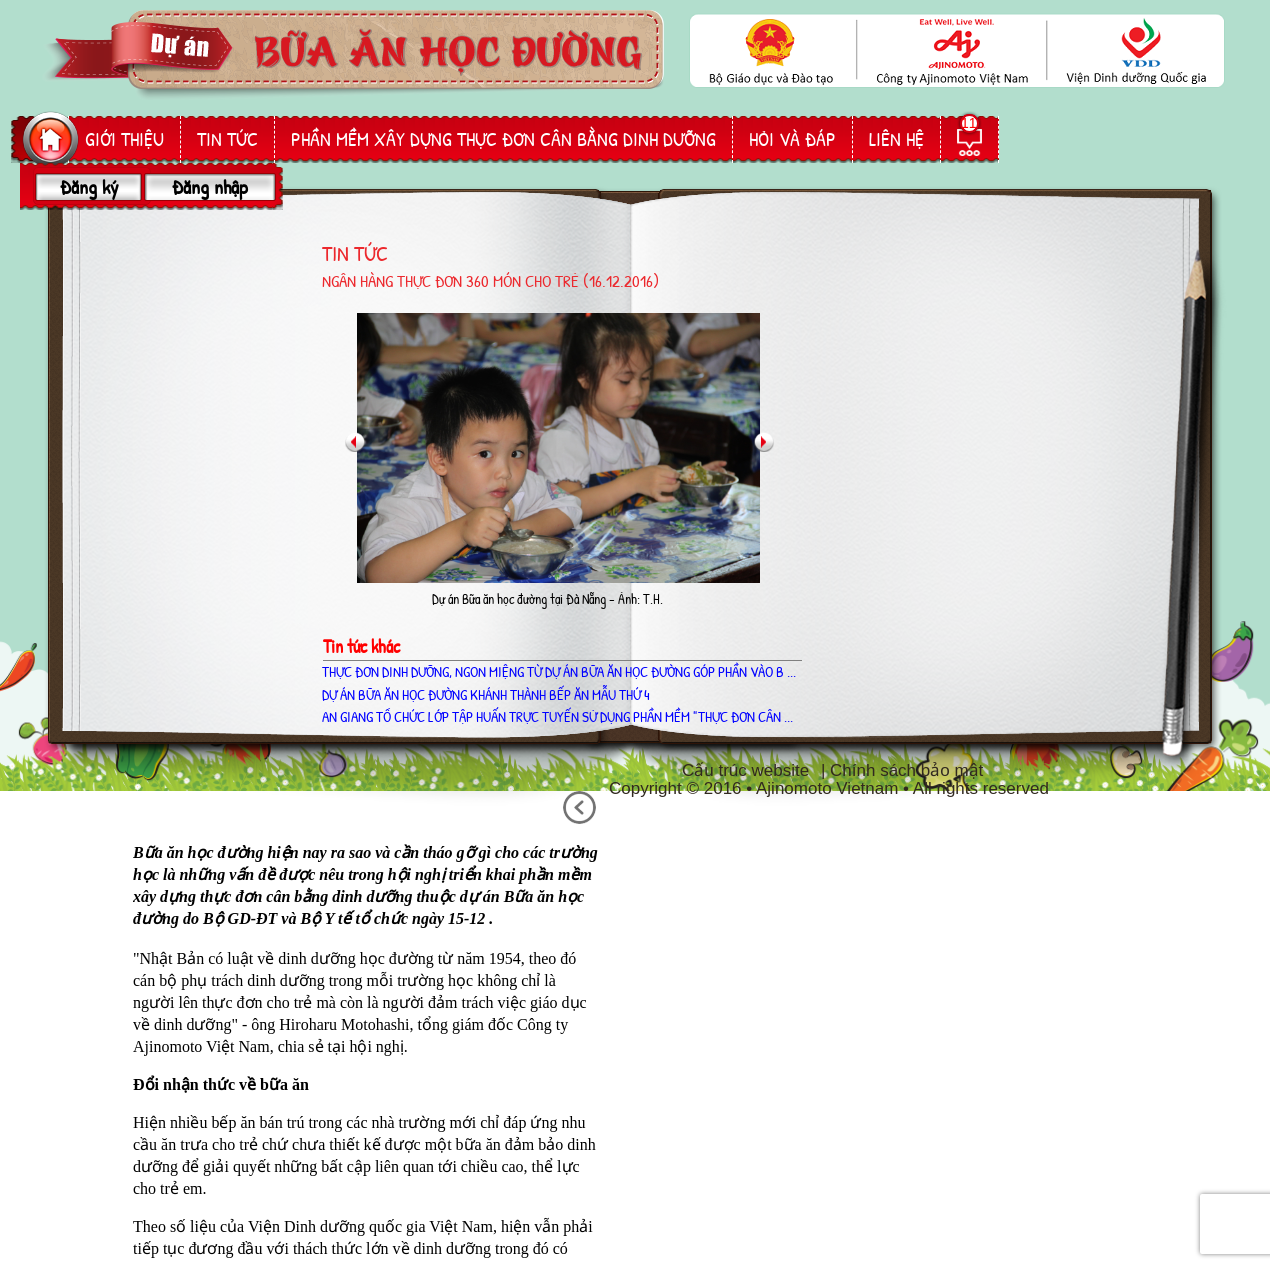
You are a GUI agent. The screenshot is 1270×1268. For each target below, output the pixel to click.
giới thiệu (124, 139)
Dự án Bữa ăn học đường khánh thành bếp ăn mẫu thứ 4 (486, 694)
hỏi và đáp (792, 139)
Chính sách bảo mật (906, 770)
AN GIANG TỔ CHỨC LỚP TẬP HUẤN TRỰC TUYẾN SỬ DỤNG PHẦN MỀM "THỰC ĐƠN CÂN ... (557, 716)
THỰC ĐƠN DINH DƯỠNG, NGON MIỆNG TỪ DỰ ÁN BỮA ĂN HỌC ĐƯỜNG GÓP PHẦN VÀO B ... (559, 671)
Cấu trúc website (745, 770)
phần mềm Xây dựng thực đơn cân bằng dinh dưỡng (503, 139)
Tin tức (227, 139)
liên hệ (896, 139)
